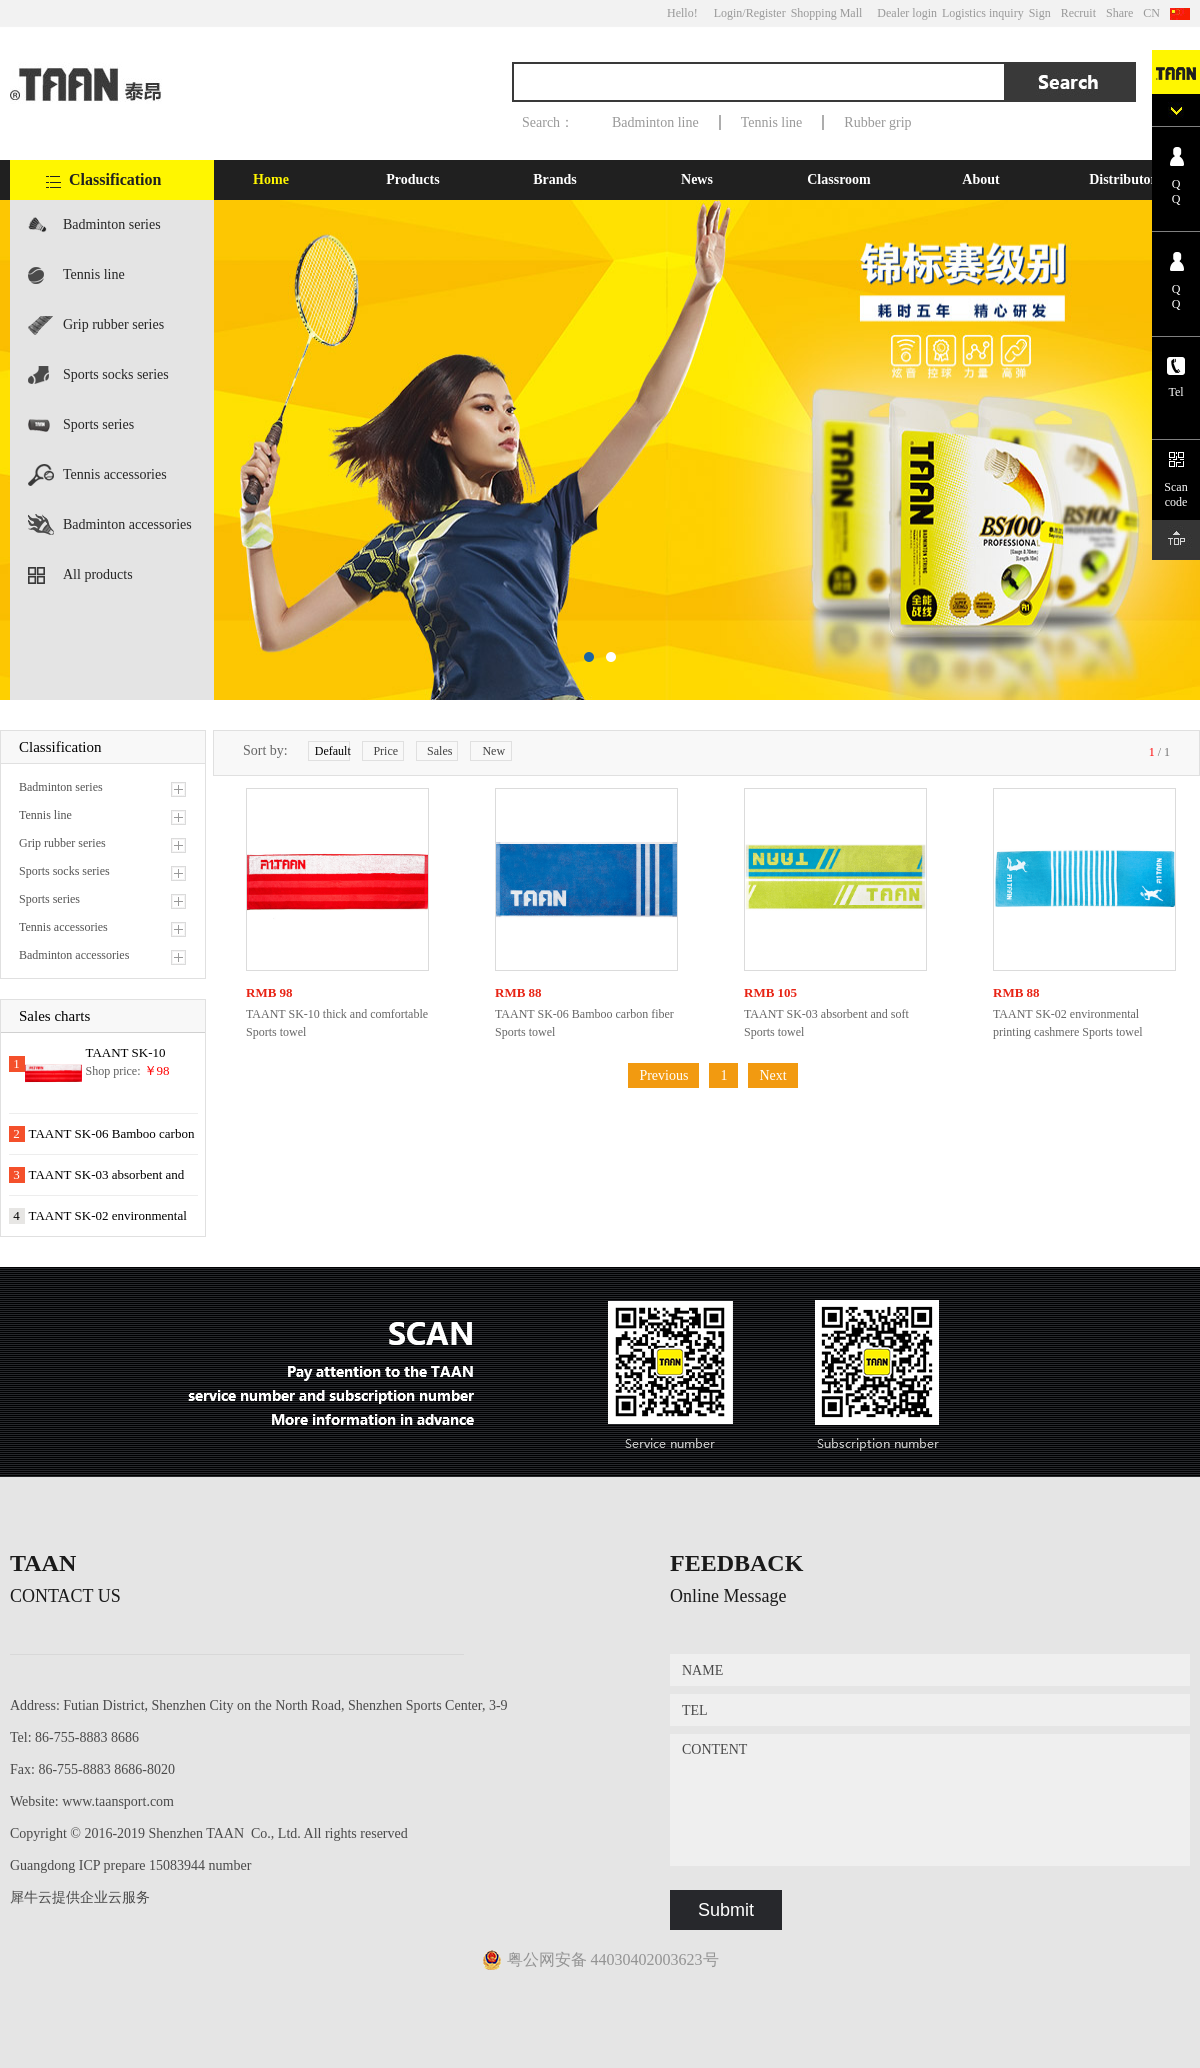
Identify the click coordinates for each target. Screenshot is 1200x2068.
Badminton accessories (127, 524)
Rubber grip (877, 122)
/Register (763, 13)
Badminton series (112, 224)
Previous (663, 1075)
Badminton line (655, 122)
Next (772, 1075)
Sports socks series (116, 374)
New (493, 751)
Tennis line (772, 122)
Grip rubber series (113, 324)
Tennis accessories (115, 474)
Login (728, 13)
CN (1151, 13)
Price (385, 751)
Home (271, 179)
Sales (439, 751)
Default (332, 751)
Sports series (98, 424)
